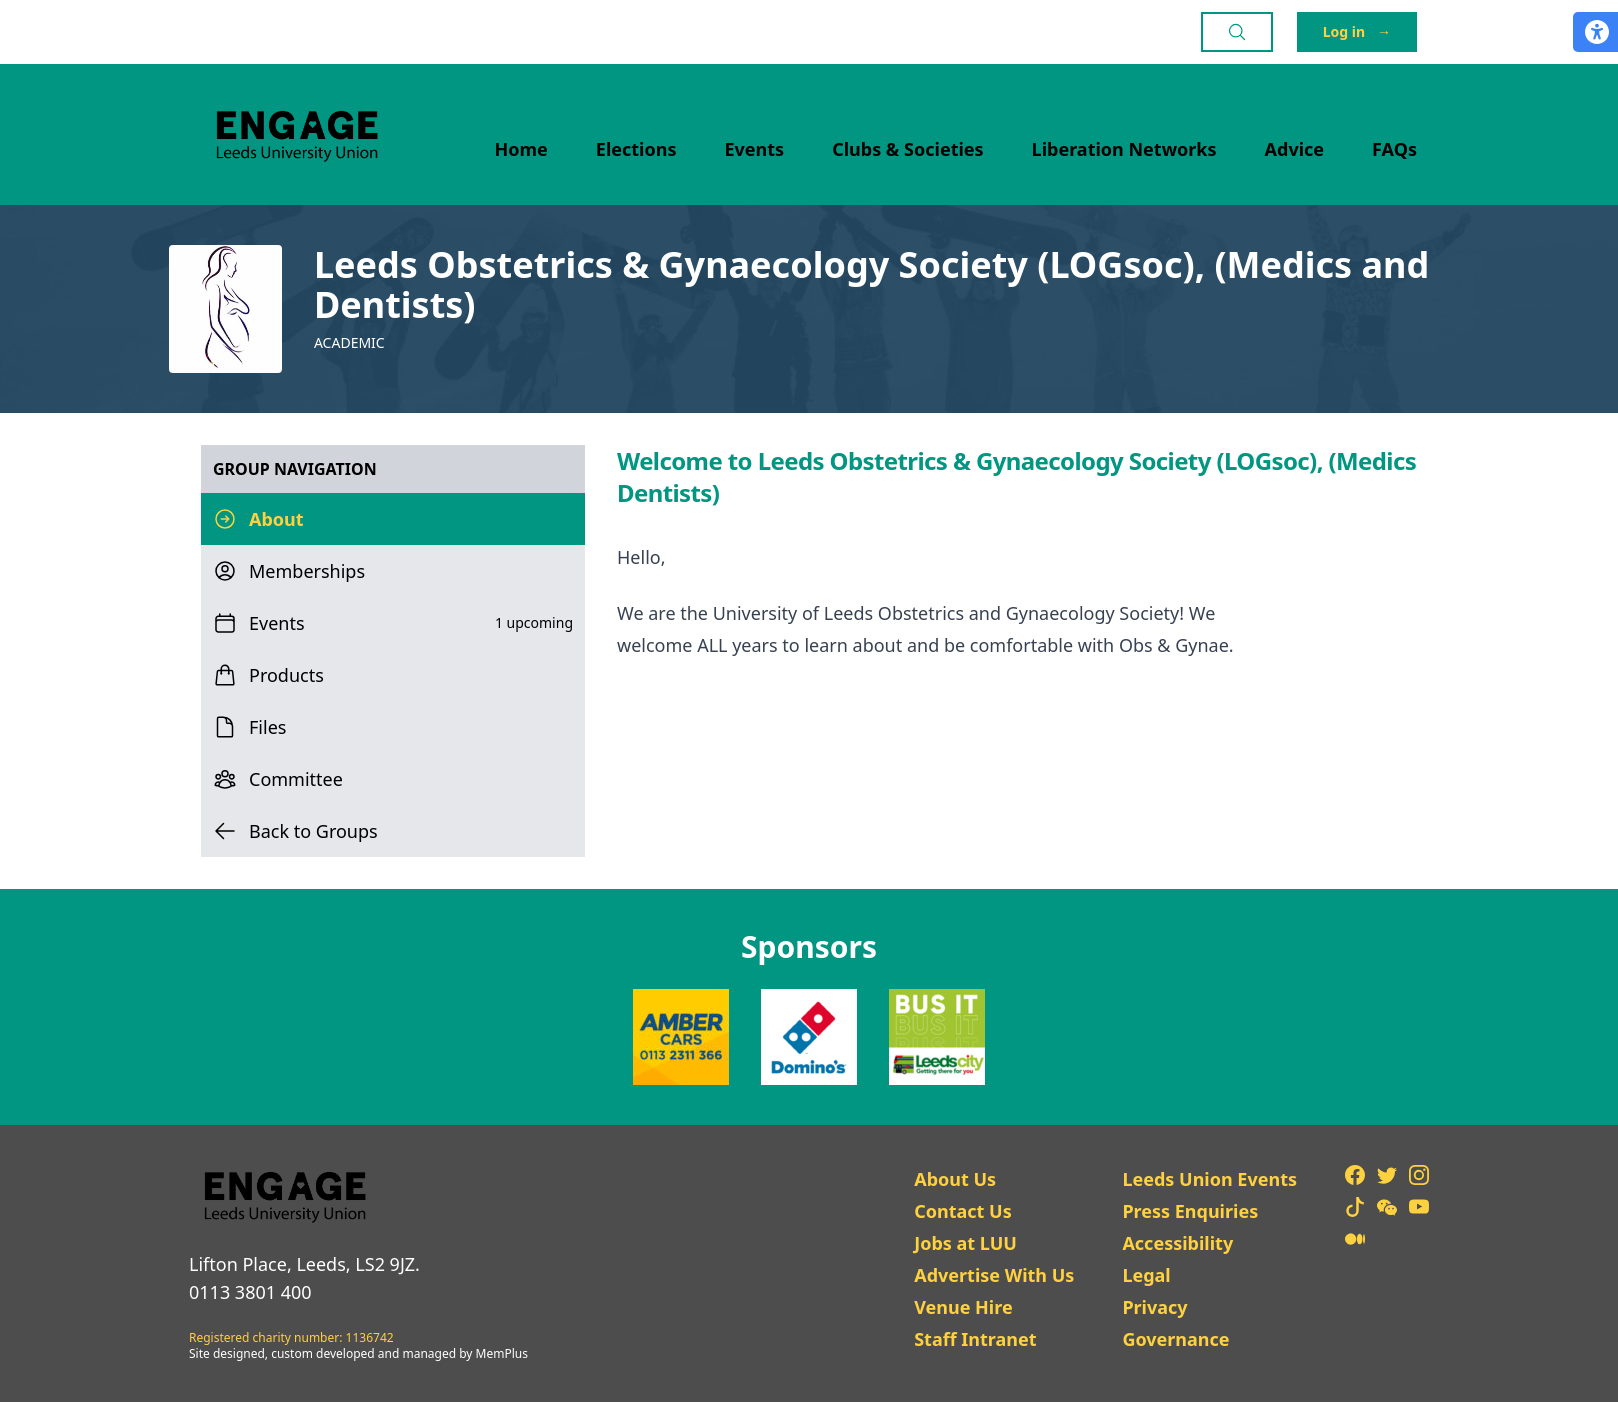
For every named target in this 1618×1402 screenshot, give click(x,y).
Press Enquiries (1190, 1211)
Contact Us (963, 1211)
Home (521, 149)
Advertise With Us (994, 1275)
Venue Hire (963, 1307)
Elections (636, 149)
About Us (955, 1179)
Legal (1146, 1275)
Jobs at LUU (965, 1243)
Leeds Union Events (1209, 1179)
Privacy (1154, 1307)
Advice (1295, 149)
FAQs (1394, 149)
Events (755, 149)
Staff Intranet (975, 1339)
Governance (1175, 1339)
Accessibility (1177, 1243)
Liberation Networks (1124, 149)
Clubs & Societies (907, 149)
